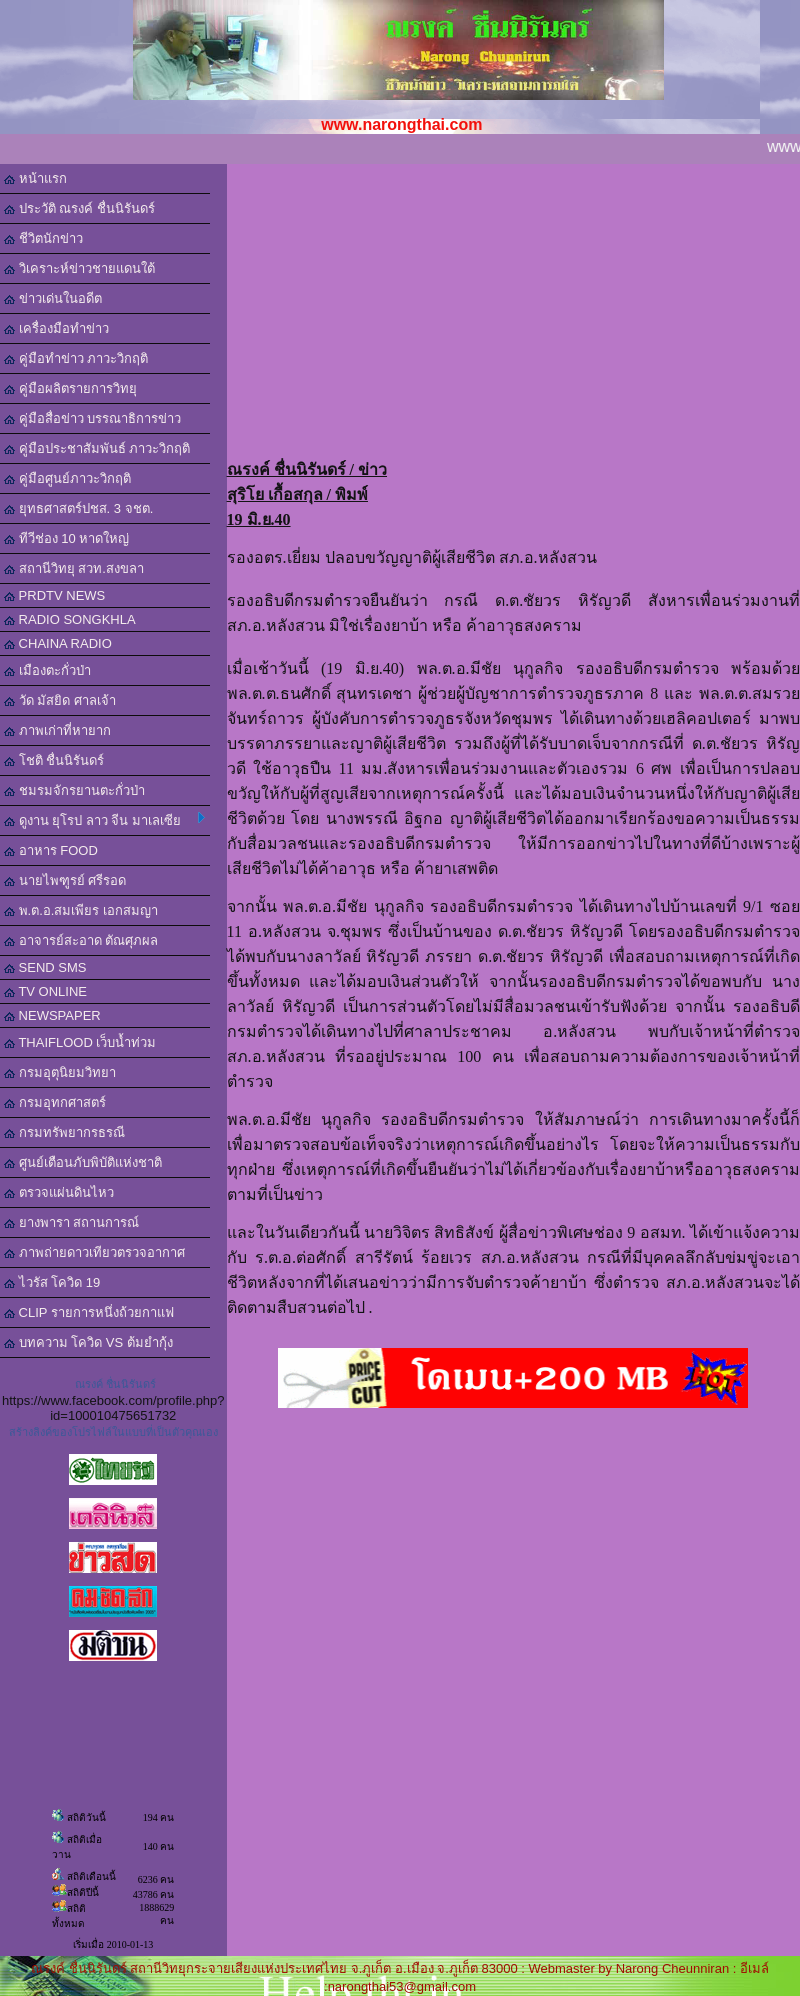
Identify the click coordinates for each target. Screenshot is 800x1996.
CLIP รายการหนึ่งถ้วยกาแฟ (89, 1312)
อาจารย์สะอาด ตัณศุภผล (81, 940)
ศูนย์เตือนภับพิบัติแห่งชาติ (83, 1162)
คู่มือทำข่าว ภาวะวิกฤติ (76, 358)
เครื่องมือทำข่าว (56, 328)
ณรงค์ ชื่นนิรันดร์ (115, 1384)
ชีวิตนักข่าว (43, 238)
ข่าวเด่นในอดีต (53, 298)
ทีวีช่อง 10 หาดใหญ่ (66, 538)
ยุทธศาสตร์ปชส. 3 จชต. (78, 508)
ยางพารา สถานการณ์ (71, 1222)
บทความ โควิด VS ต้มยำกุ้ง (88, 1342)
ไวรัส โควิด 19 (52, 1282)
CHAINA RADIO (58, 643)
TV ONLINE (45, 991)
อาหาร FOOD (51, 850)
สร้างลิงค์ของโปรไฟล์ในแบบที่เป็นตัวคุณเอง (113, 1432)
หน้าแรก (35, 178)
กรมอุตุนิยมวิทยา (60, 1072)
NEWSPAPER (52, 1015)
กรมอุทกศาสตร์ (55, 1102)
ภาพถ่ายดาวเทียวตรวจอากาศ (94, 1252)
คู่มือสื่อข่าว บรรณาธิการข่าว (92, 418)
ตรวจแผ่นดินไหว (59, 1192)
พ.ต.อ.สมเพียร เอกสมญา (81, 910)
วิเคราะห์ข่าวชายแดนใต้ (79, 268)
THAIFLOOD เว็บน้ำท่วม (80, 1042)
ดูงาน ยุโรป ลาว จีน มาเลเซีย (104, 820)
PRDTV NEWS (54, 595)
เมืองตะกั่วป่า (47, 670)
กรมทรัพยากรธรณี (64, 1132)
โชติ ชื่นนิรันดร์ (54, 760)
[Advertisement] (513, 304)
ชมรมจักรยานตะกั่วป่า (74, 790)
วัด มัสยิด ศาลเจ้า (60, 700)
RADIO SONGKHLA (70, 619)
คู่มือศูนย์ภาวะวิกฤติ (67, 478)
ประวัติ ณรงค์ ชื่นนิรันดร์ (79, 208)
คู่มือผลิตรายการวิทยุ (70, 388)
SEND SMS (45, 967)
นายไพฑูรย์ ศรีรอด (65, 880)
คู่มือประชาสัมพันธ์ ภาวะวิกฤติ (97, 448)
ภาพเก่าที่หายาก (57, 730)
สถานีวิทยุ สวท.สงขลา (74, 568)
